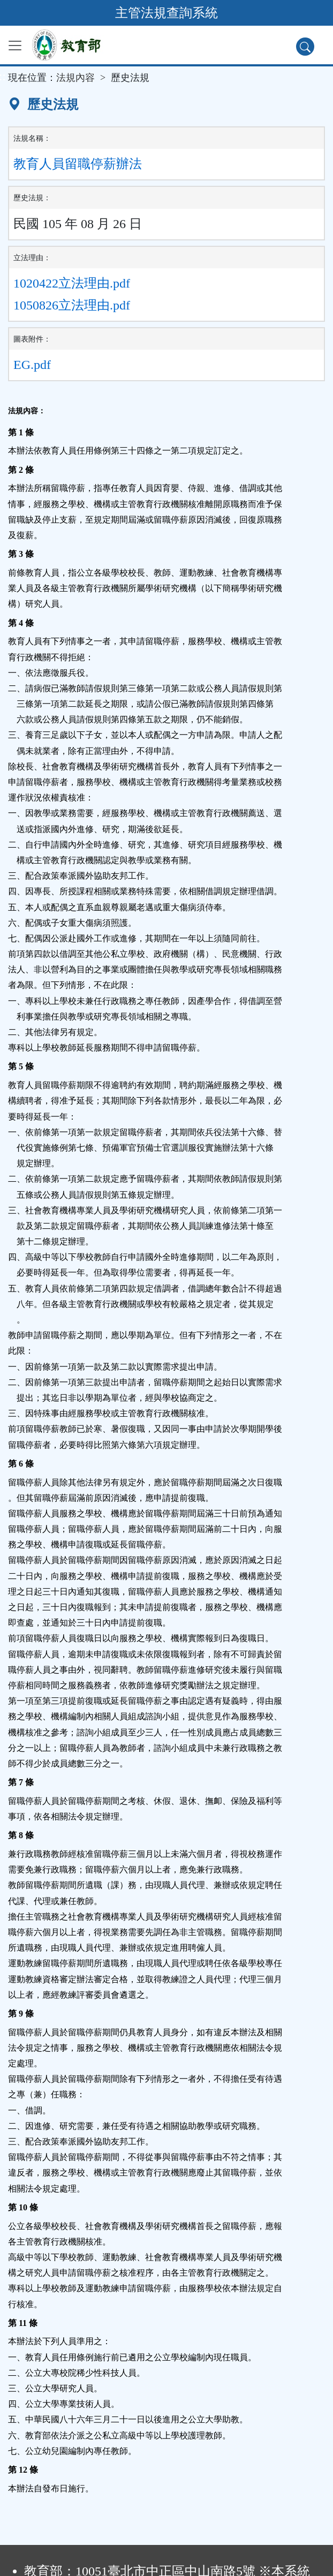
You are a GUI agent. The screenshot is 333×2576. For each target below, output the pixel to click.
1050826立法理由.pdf (71, 305)
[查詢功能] (305, 46)
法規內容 (75, 77)
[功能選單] (15, 45)
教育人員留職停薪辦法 (77, 164)
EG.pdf (32, 365)
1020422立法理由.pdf (71, 283)
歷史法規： (32, 197)
